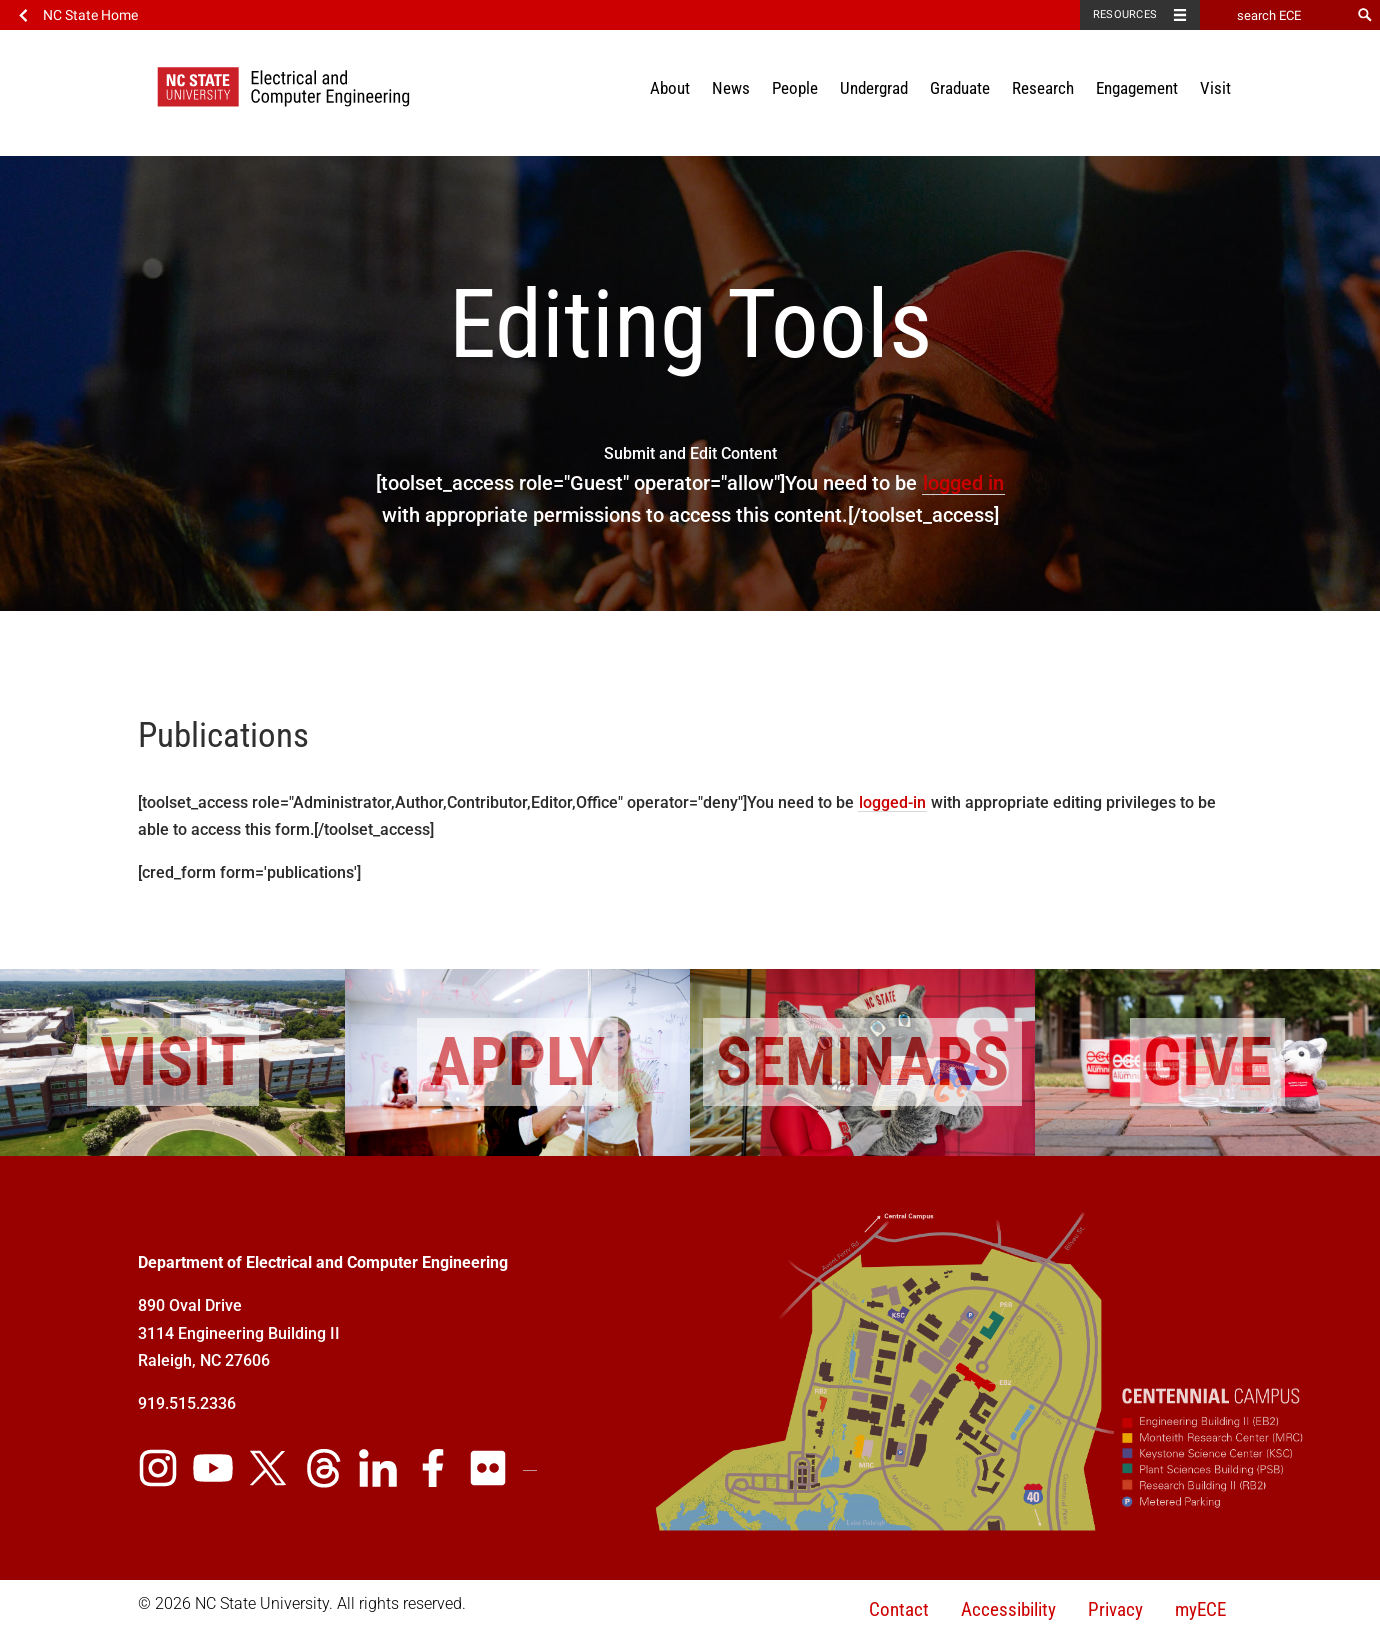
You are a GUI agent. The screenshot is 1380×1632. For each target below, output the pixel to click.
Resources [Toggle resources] (1125, 14)
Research (1043, 88)
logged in (963, 483)
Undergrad (874, 88)
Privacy (1115, 1609)
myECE (1200, 1609)
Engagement (1137, 88)
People (795, 88)
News (731, 88)
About (670, 88)
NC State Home (90, 15)
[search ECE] (1275, 15)
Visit (1215, 88)
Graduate (960, 88)
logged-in (892, 802)
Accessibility (1008, 1609)
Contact (899, 1609)
